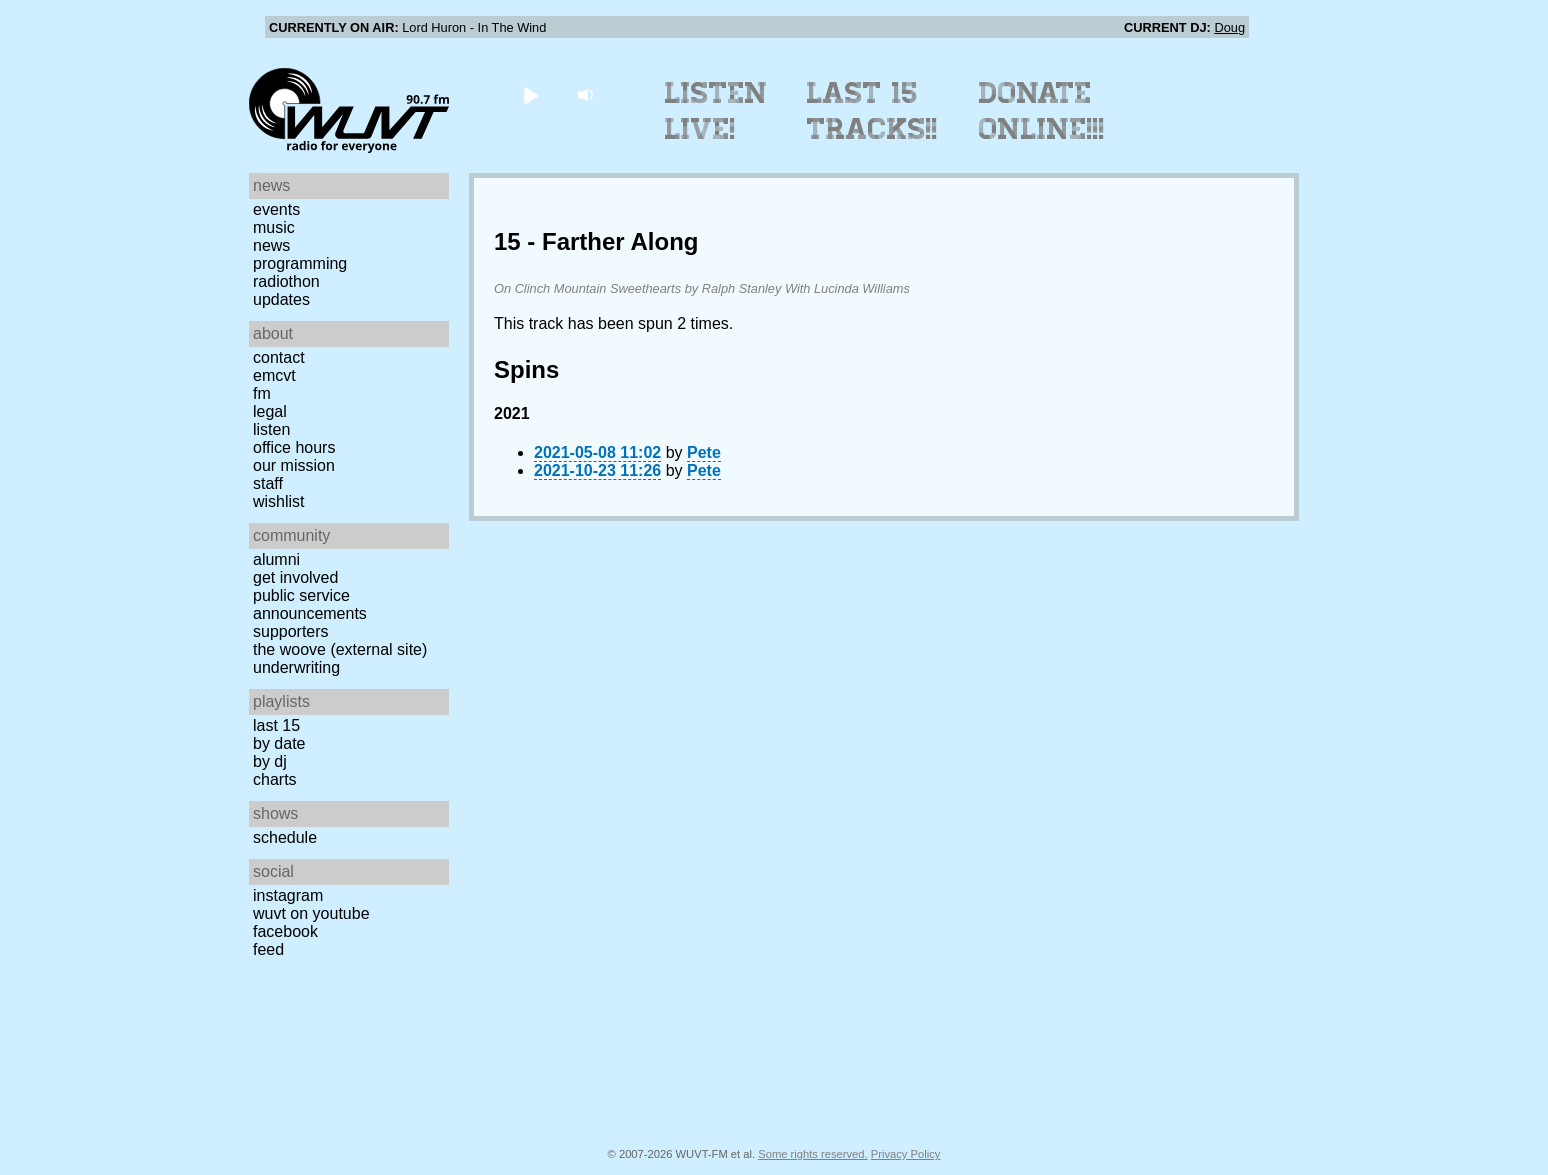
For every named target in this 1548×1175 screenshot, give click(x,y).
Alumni (276, 559)
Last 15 (276, 725)
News (271, 245)
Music (274, 227)
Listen (271, 429)
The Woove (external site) (340, 649)
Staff (268, 483)
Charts (275, 779)
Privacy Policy (906, 1154)
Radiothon (286, 281)
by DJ (270, 761)
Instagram (288, 895)
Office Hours (294, 447)
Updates (281, 299)
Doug (1229, 27)
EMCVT (274, 375)
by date (279, 743)
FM (262, 393)
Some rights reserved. (812, 1154)
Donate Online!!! (1042, 111)
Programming (300, 263)
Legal (270, 411)
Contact (279, 357)
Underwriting (296, 667)
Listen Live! (716, 111)
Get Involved (295, 577)
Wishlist (279, 501)
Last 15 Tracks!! (872, 111)
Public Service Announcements (310, 604)
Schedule (285, 837)
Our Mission (294, 465)
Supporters (291, 631)
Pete (704, 452)
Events (276, 209)
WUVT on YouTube (311, 913)
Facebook (285, 931)
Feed (268, 949)
